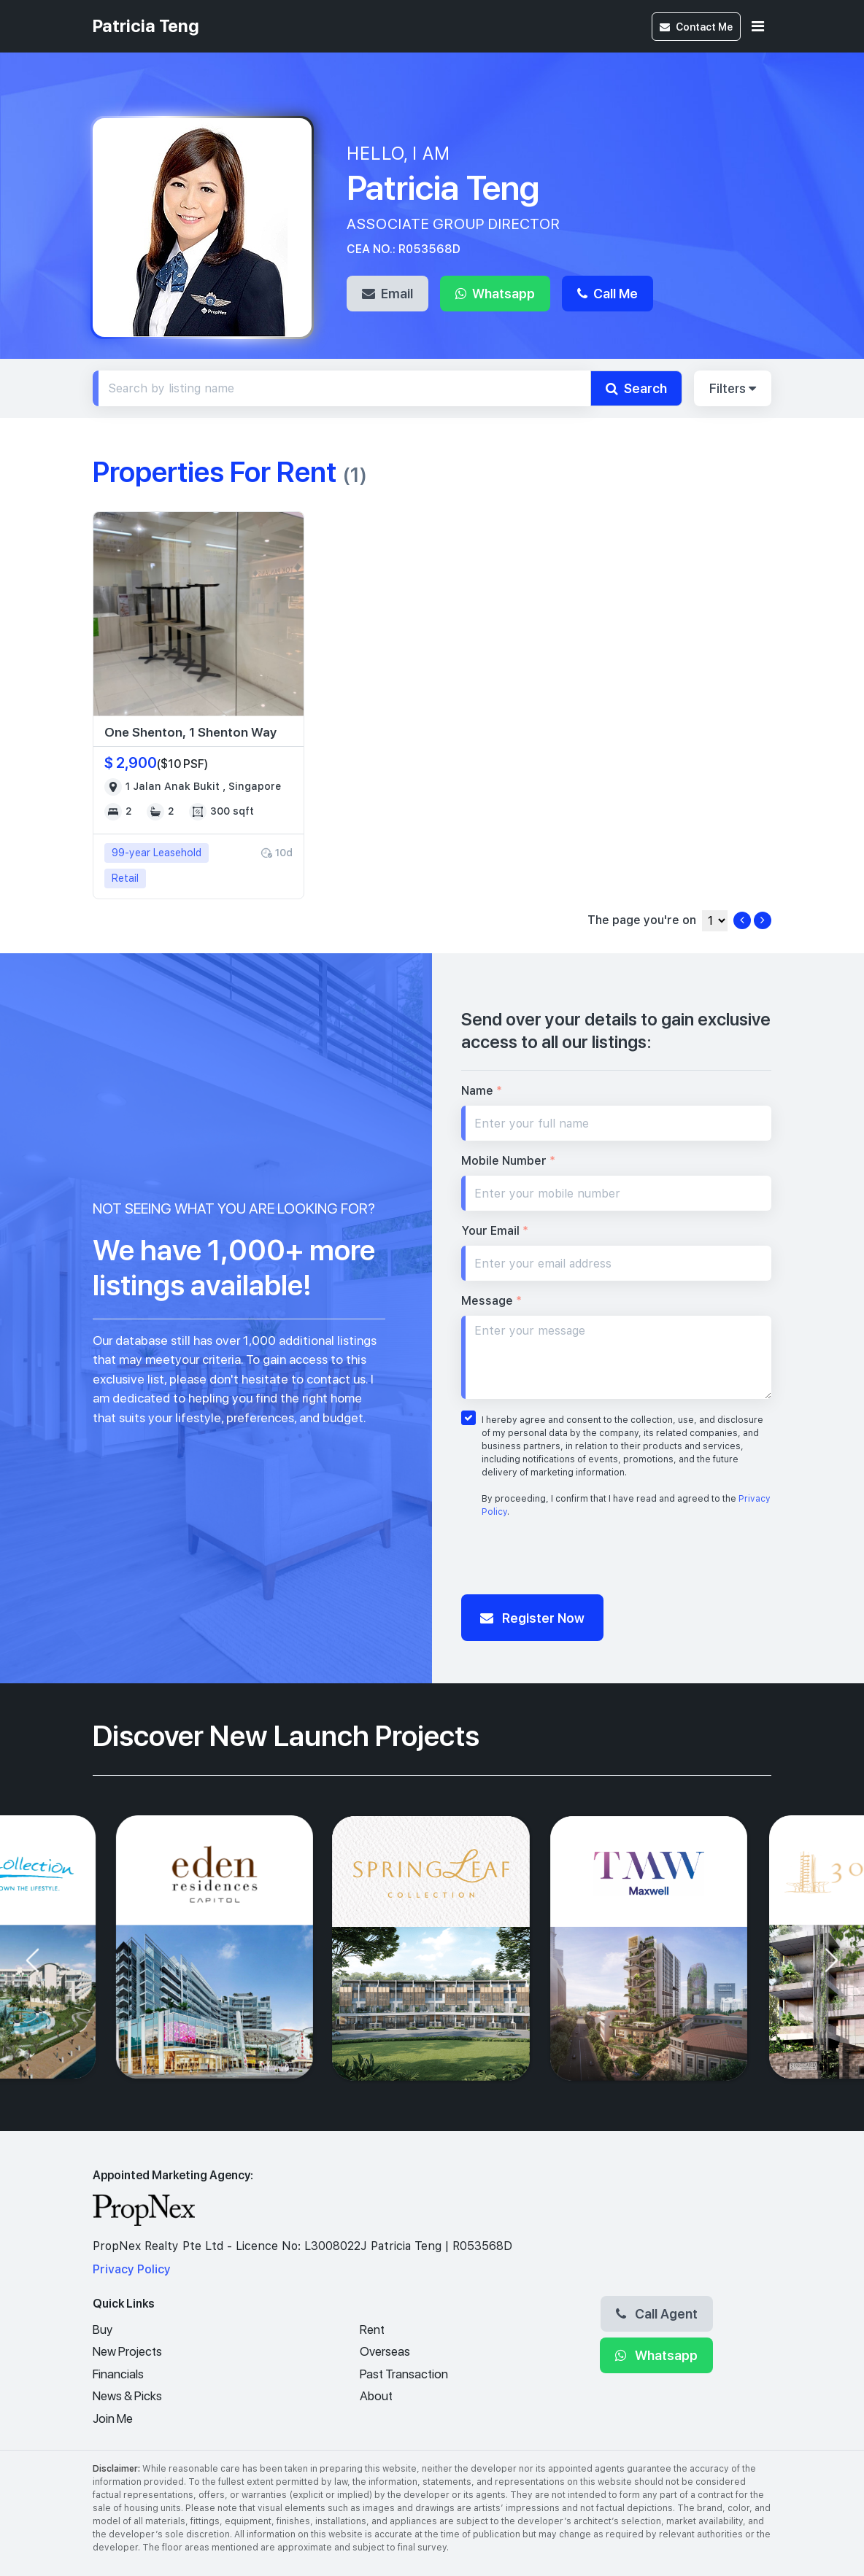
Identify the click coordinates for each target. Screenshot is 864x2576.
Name (481, 1091)
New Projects (127, 2351)
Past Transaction (404, 2374)
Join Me (113, 2418)
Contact (696, 27)
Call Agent (657, 2313)
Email (387, 293)
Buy (102, 2329)
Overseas (385, 2351)
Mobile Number (508, 1161)
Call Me (607, 293)
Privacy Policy (132, 2269)
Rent (372, 2329)
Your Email (494, 1231)
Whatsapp (495, 293)
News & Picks (127, 2396)
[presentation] (572, 1560)
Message (491, 1301)
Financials (118, 2374)
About (376, 2396)
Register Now (532, 1617)
